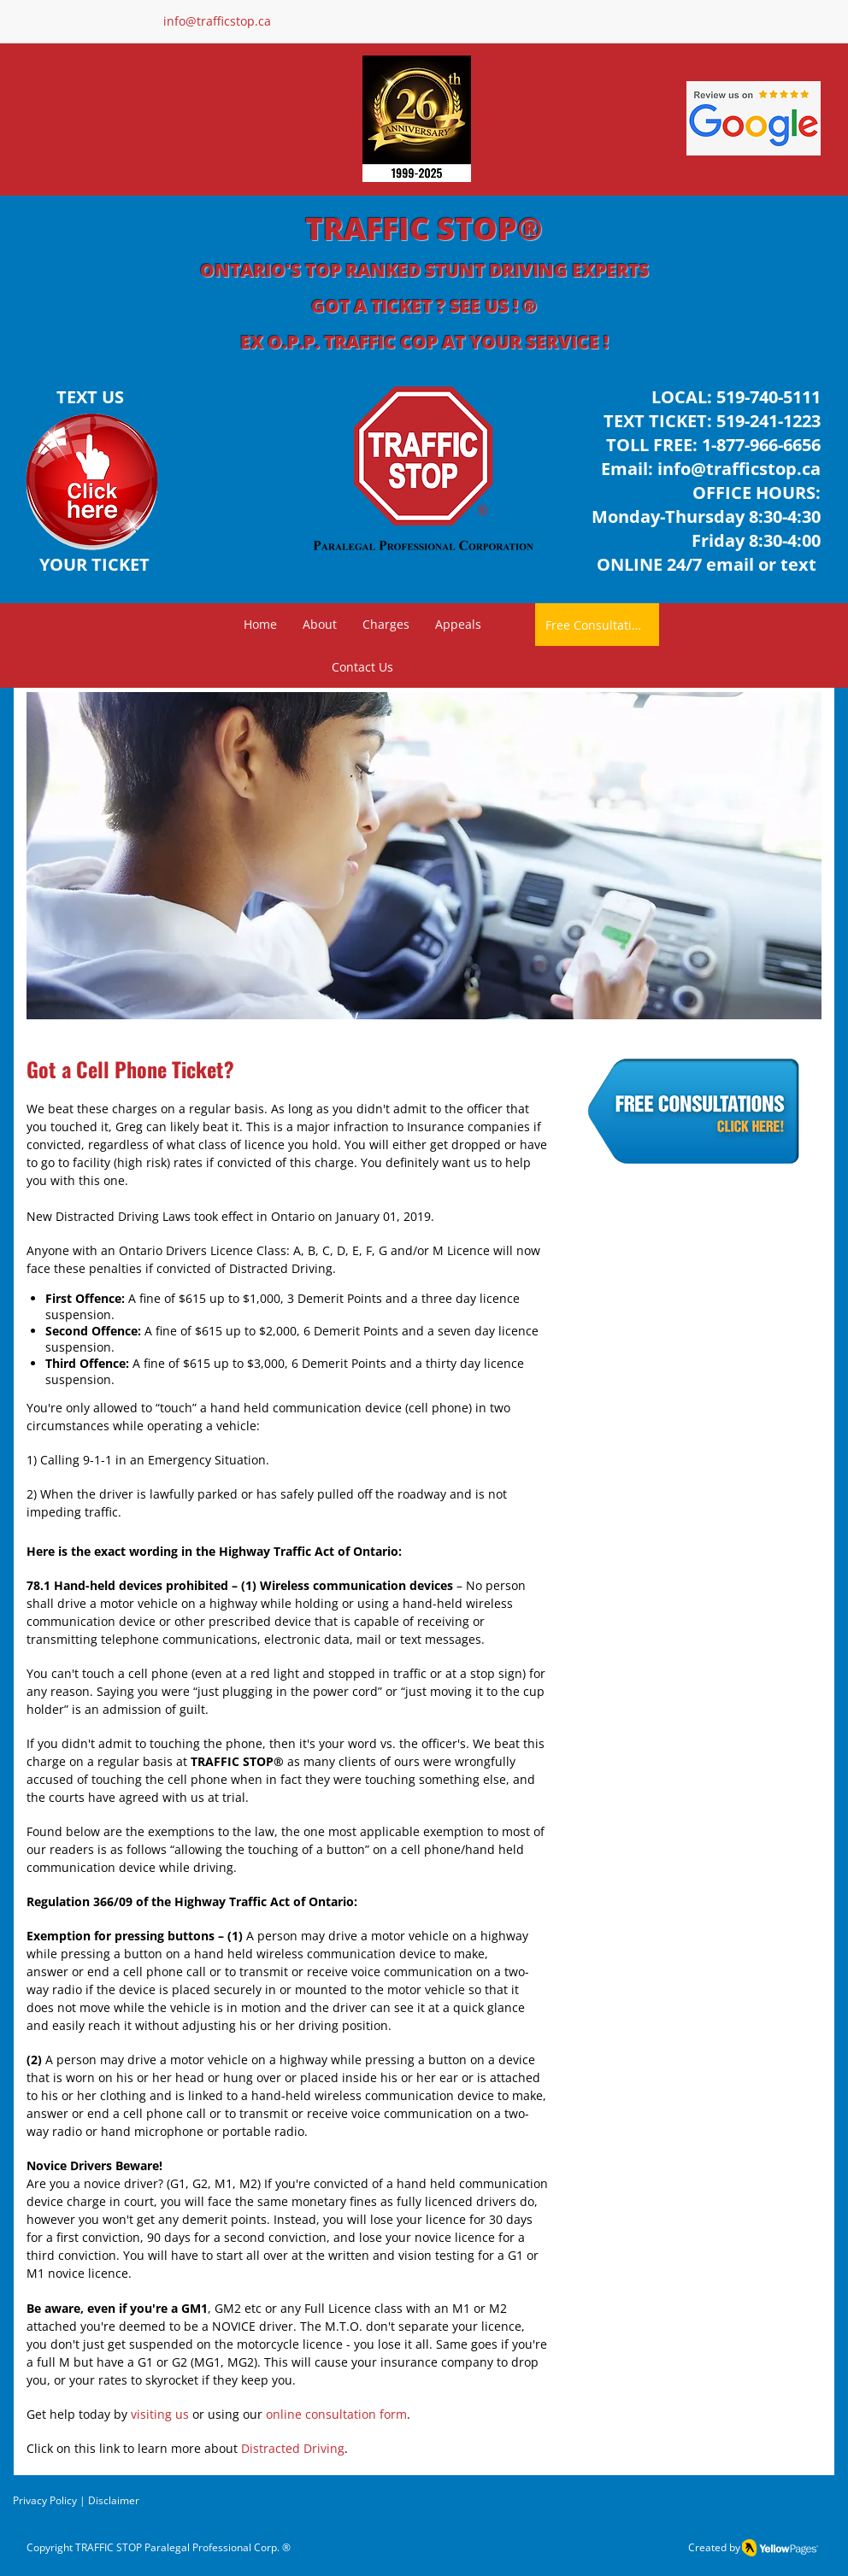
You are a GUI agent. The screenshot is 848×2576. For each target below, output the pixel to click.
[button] (386, 624)
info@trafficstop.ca (739, 468)
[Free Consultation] (597, 624)
